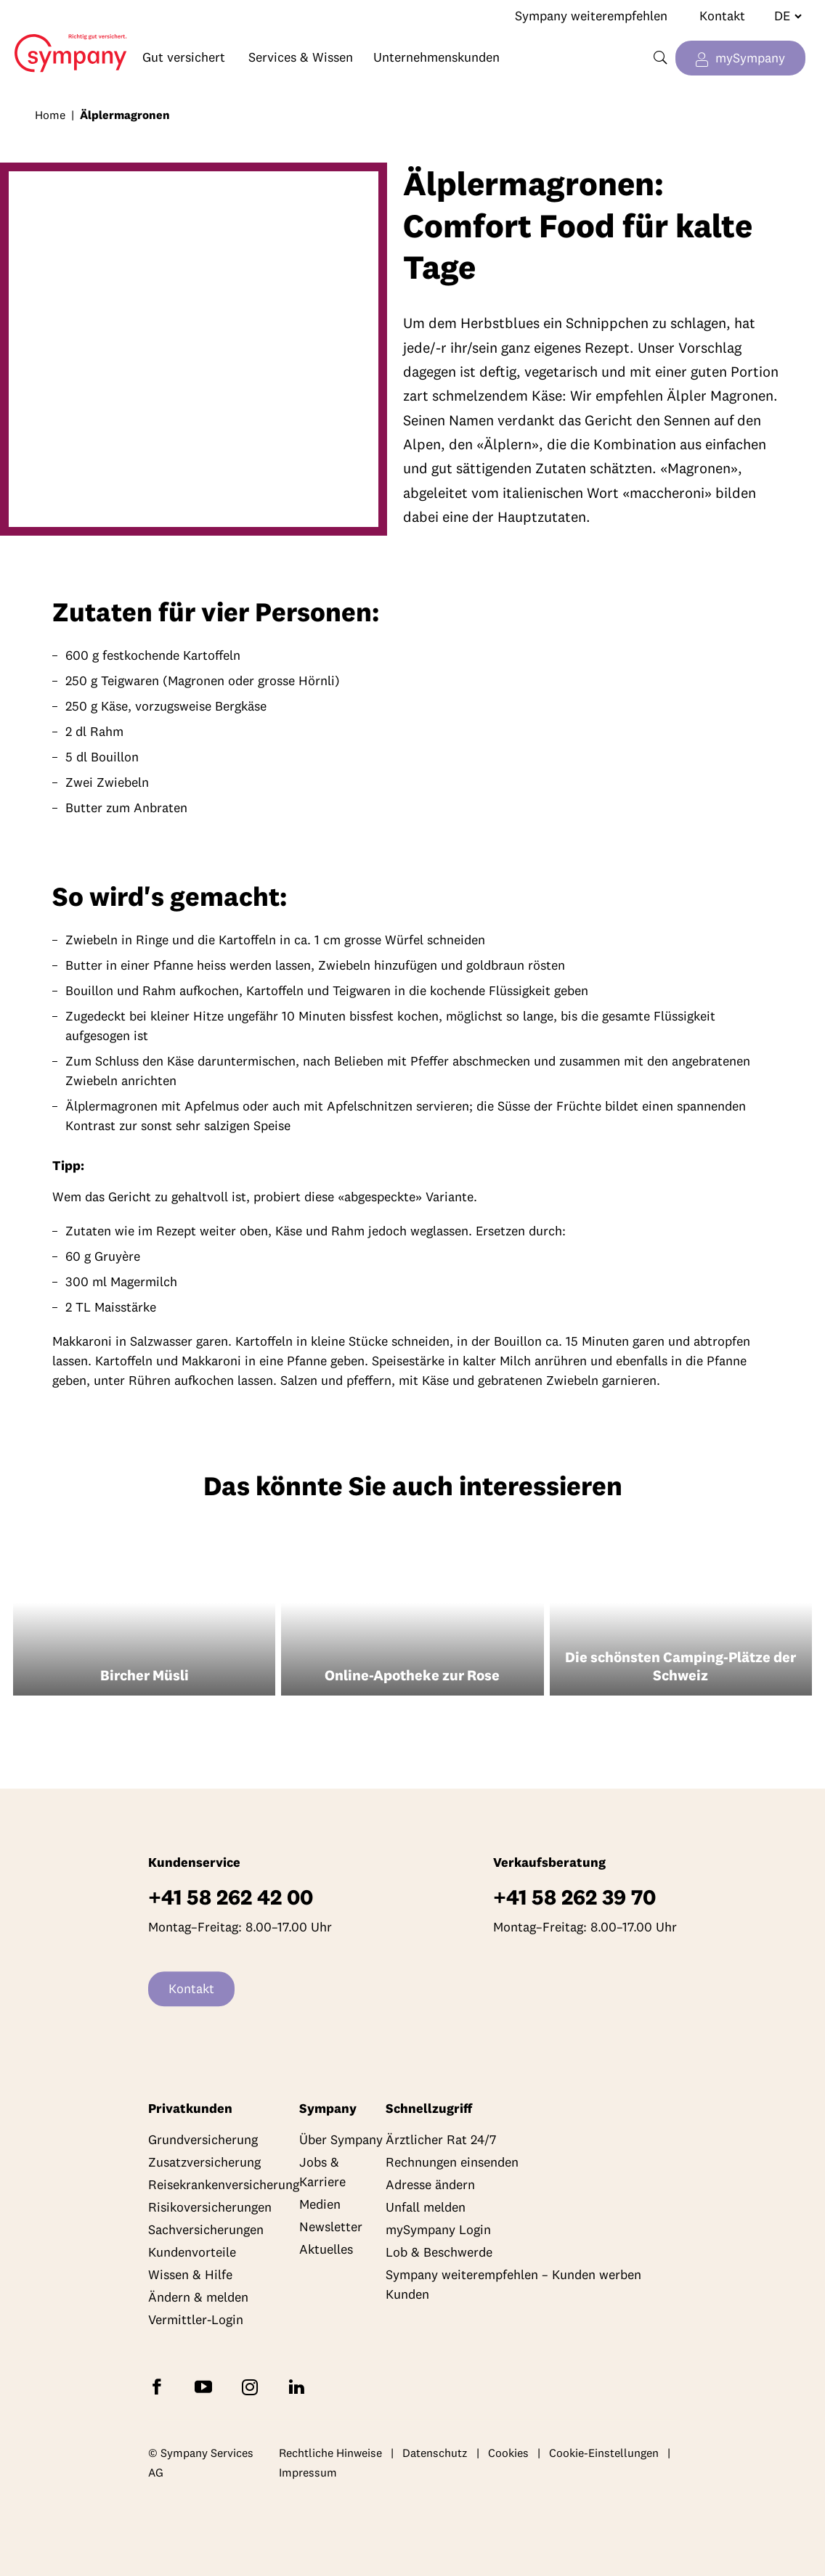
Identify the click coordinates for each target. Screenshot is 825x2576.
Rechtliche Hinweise (330, 2452)
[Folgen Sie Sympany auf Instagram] (252, 2386)
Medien (320, 2204)
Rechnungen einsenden (452, 2162)
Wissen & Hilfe (190, 2275)
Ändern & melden (198, 2297)
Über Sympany (341, 2140)
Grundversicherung (203, 2140)
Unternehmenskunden (436, 57)
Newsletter (330, 2227)
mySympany (750, 57)
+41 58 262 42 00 (230, 1897)
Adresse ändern (430, 2185)
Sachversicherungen (206, 2230)
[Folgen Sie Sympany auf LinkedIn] (299, 2386)
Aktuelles (326, 2249)
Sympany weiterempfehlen (591, 15)
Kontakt (722, 15)
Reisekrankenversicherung (223, 2185)
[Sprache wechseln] (782, 16)
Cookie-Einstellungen (604, 2452)
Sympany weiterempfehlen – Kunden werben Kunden (513, 2285)
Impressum (308, 2473)
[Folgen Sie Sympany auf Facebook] (160, 2386)
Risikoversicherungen (210, 2207)
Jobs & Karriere (322, 2172)
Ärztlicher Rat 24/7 (441, 2140)
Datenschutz (435, 2452)
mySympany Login (438, 2230)
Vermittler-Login (195, 2320)
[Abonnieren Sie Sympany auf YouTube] (206, 2386)
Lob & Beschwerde (439, 2252)
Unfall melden (426, 2207)
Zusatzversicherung (204, 2162)
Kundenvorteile (192, 2252)
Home (64, 42)
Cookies (508, 2452)
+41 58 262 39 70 (574, 1897)
